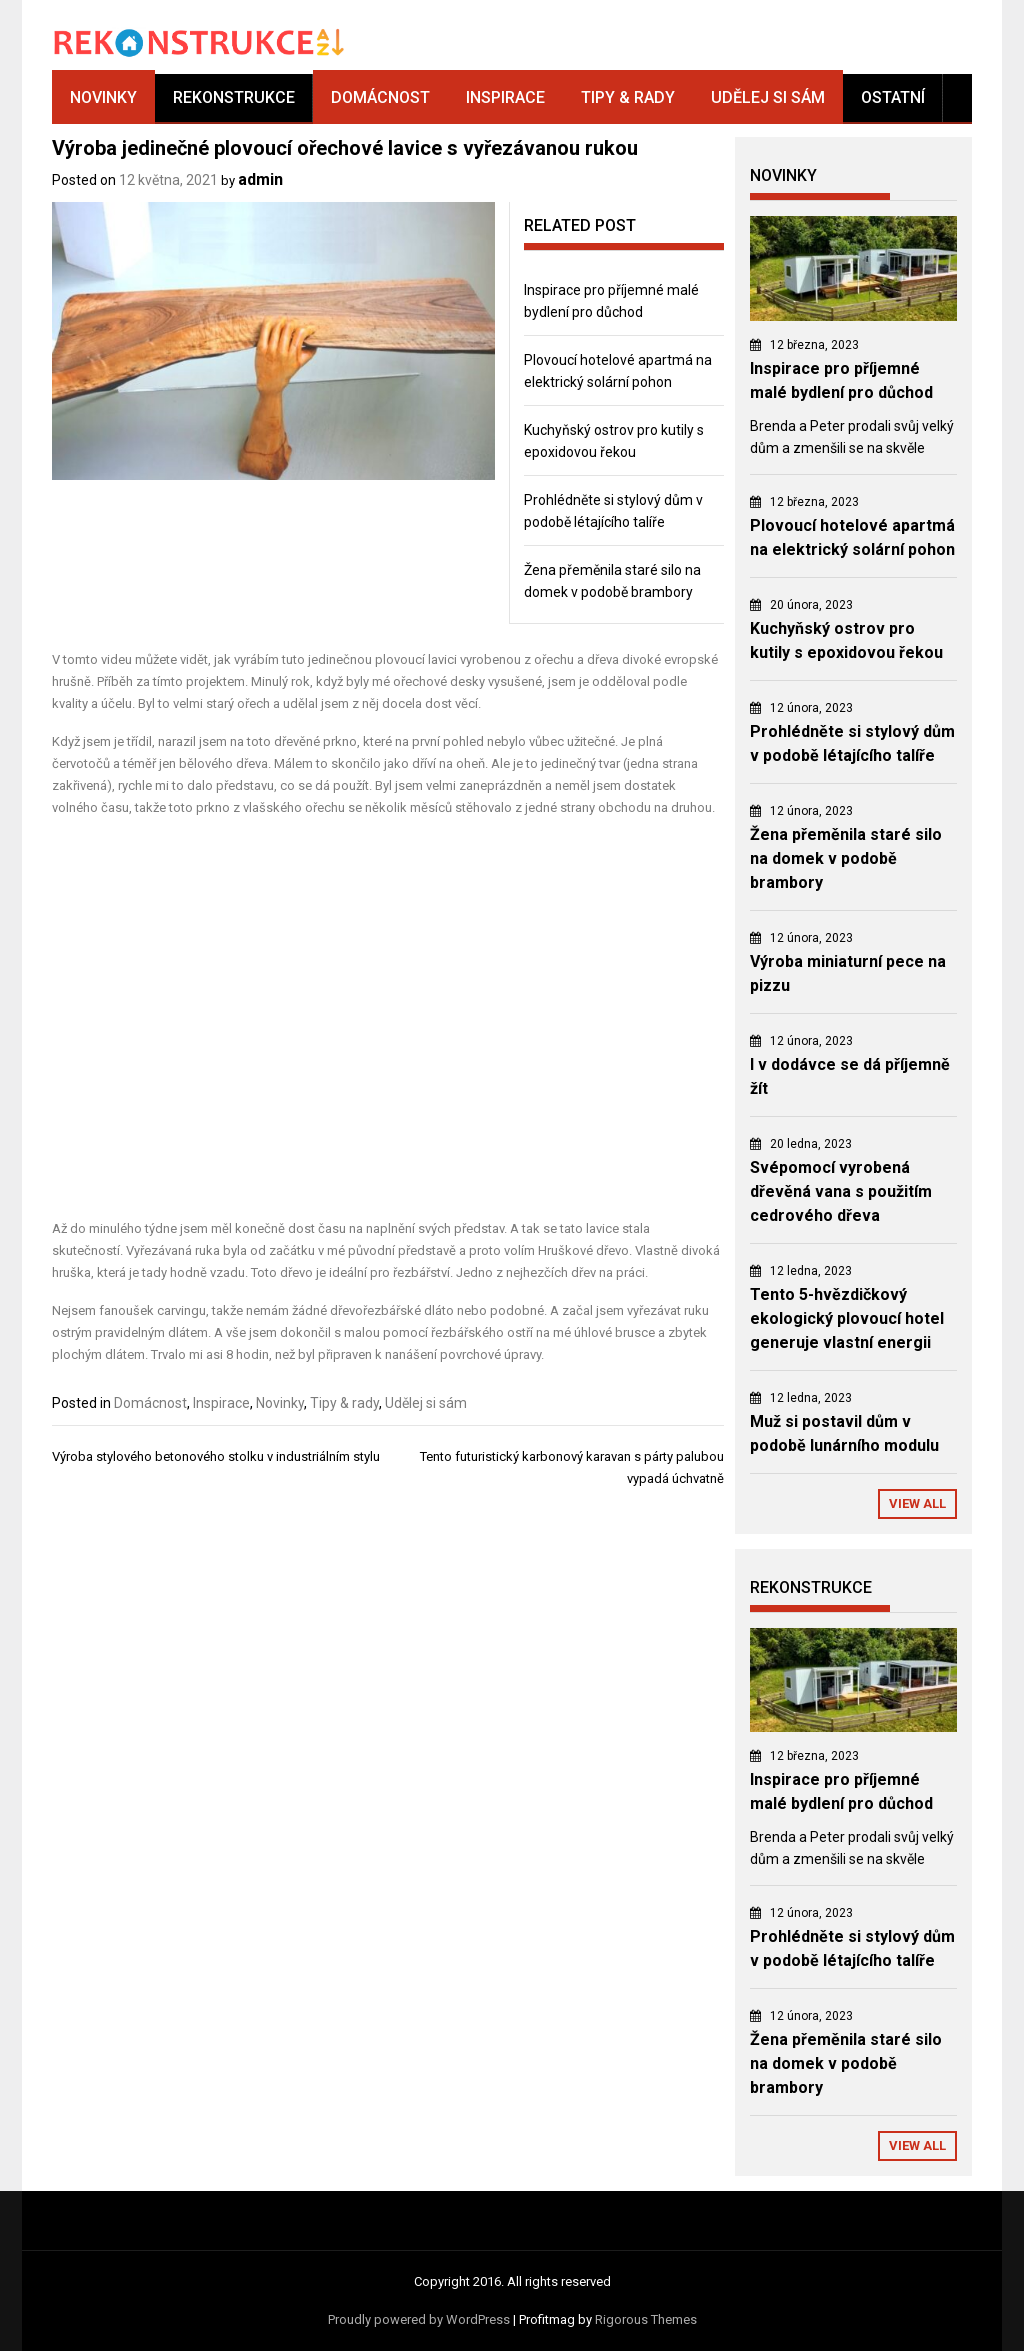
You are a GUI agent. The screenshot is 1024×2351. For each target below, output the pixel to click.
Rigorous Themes (646, 2319)
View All (917, 1503)
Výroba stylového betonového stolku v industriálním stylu (216, 1456)
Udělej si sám (768, 97)
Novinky (103, 97)
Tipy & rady (628, 97)
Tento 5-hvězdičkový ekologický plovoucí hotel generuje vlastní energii (847, 1318)
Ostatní (893, 97)
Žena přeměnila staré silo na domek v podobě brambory (846, 858)
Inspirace (505, 97)
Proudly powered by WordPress (419, 2319)
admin (260, 179)
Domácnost (380, 97)
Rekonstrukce (234, 97)
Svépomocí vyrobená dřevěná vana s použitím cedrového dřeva (841, 1191)
